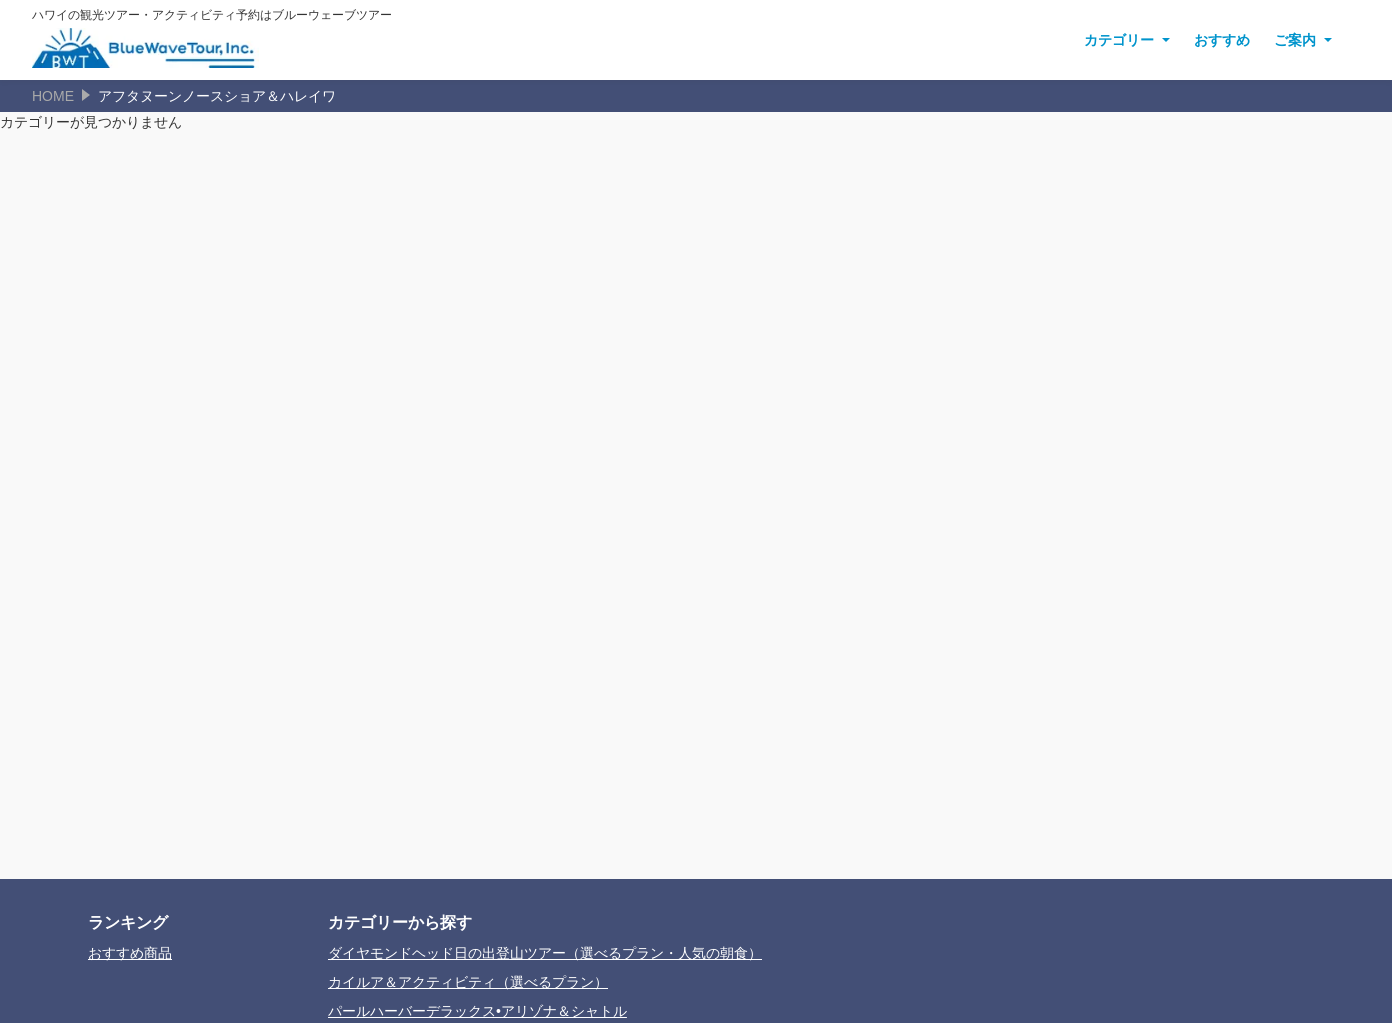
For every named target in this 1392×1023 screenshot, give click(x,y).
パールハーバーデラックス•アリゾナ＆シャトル (477, 1011)
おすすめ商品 (130, 953)
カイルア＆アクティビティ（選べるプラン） (468, 982)
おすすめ (1222, 40)
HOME (53, 96)
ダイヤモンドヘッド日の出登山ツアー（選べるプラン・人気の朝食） (545, 953)
